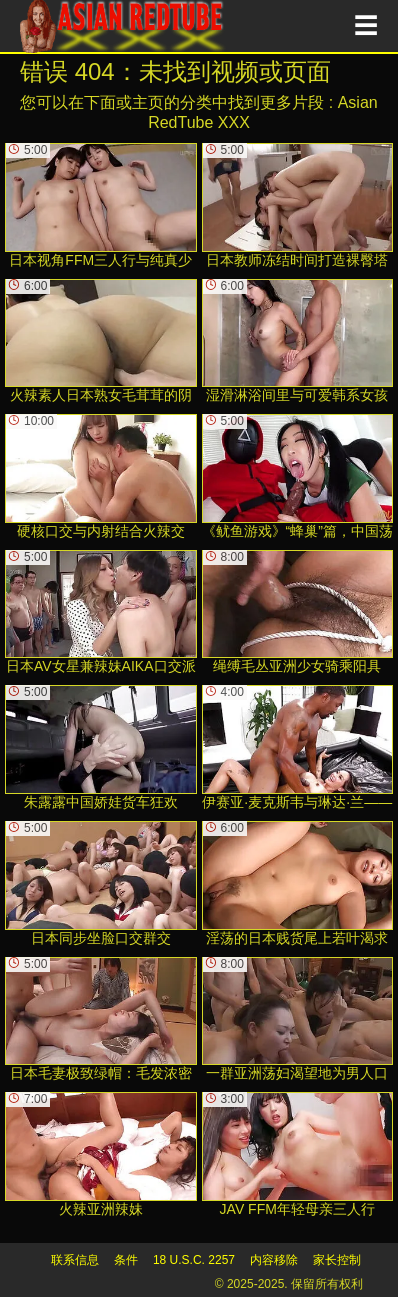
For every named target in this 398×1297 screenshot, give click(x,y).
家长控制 (337, 1260)
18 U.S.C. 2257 (194, 1260)
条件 (126, 1260)
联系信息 (75, 1260)
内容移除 (274, 1260)
